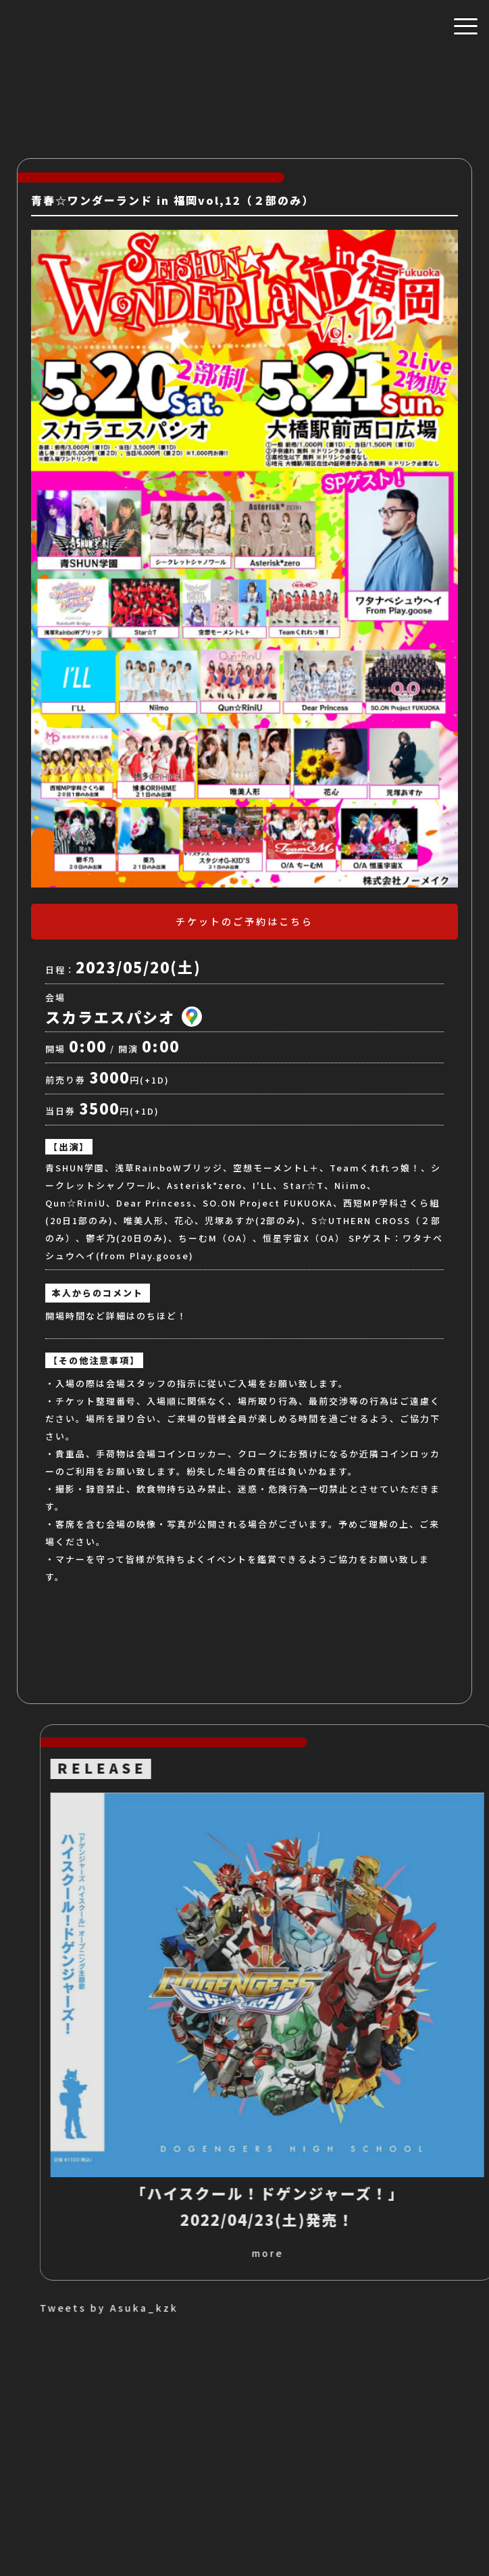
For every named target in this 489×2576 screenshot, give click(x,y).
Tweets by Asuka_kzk (266, 2307)
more (424, 2253)
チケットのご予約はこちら (244, 921)
